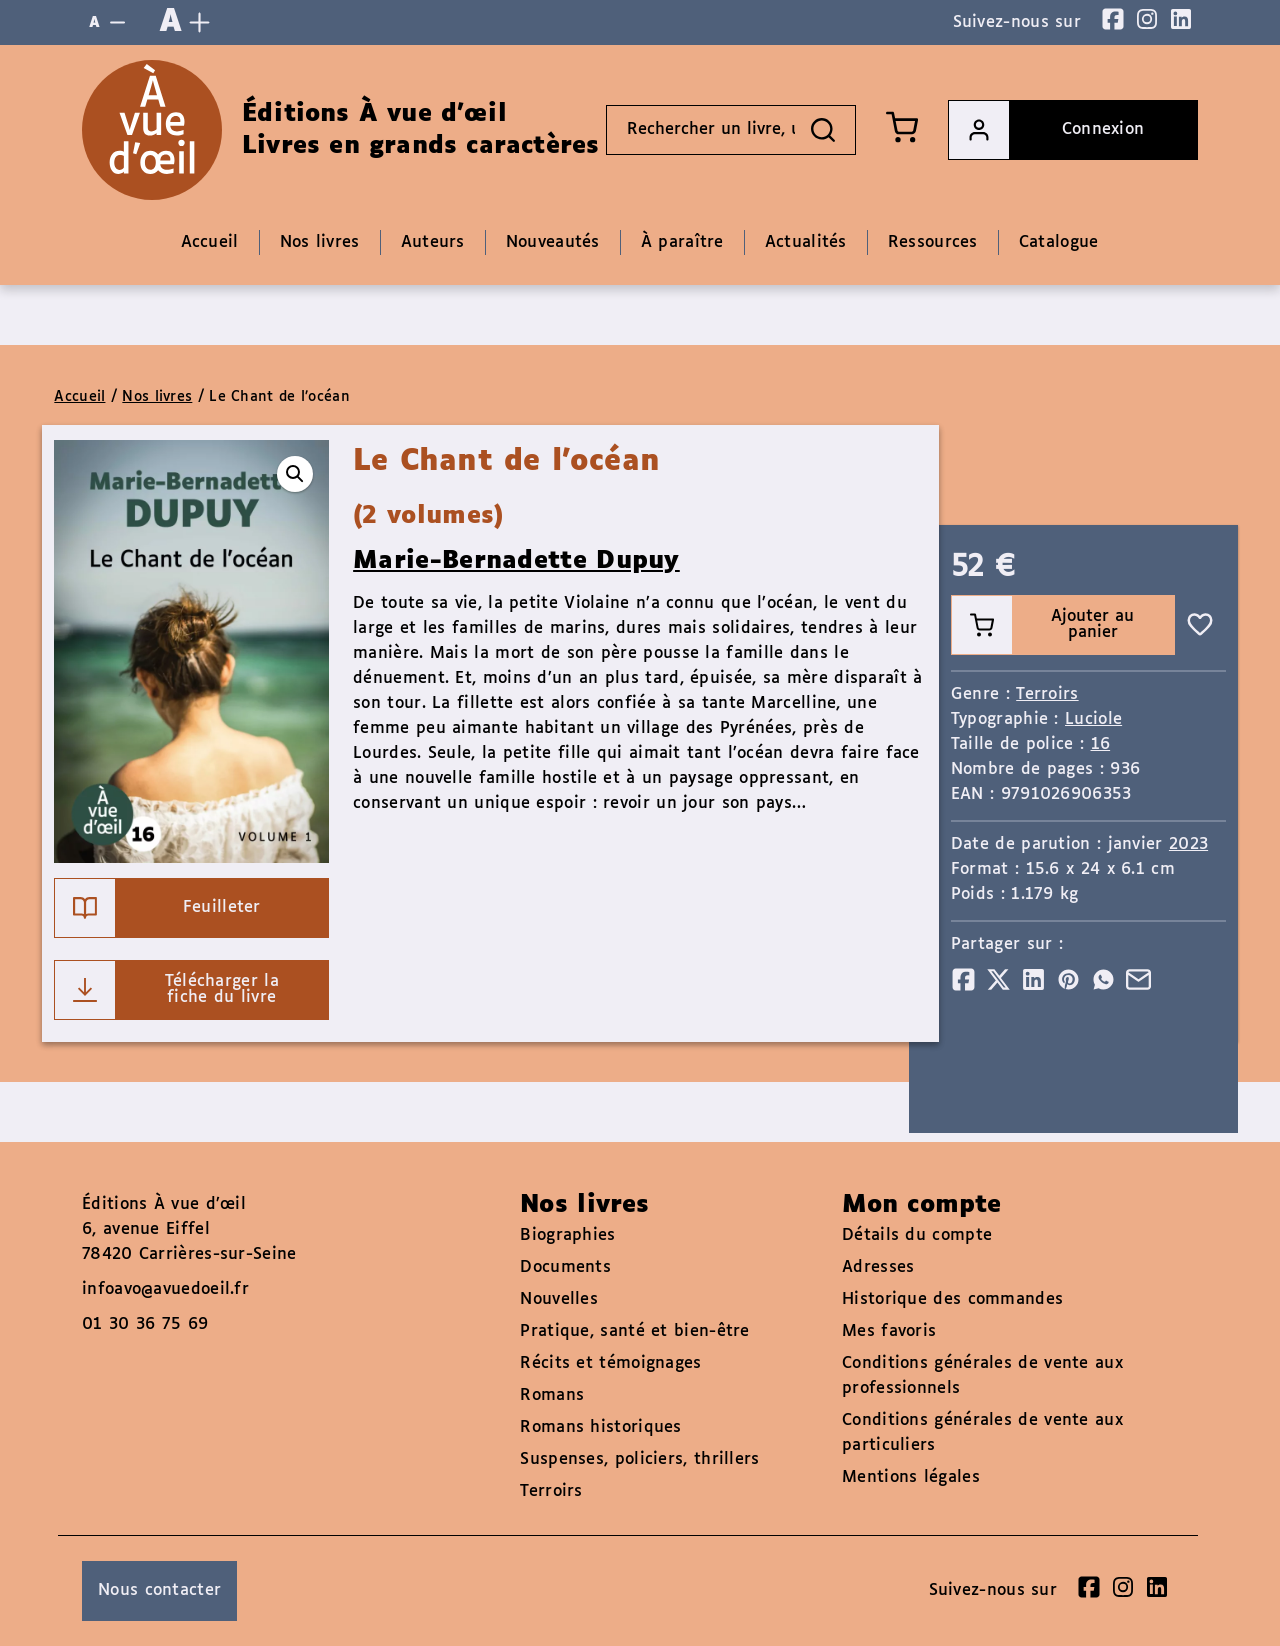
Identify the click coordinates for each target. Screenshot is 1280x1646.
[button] (295, 474)
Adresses (878, 1267)
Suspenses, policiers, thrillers (639, 1459)
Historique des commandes (952, 1299)
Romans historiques (600, 1427)
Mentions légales (911, 1477)
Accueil (79, 397)
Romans (552, 1395)
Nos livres (157, 397)
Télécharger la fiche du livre (167, 990)
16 (1101, 744)
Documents (565, 1267)
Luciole (1093, 719)
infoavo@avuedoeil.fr (165, 1289)
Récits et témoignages (610, 1363)
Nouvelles (559, 1299)
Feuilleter (157, 908)
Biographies (567, 1235)
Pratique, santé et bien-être (634, 1331)
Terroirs (1047, 694)
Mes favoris (889, 1331)
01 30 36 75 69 (145, 1324)
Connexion (1046, 130)
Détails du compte (917, 1235)
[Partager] (963, 979)
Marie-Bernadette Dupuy (516, 561)
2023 (1188, 844)
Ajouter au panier (1043, 625)
